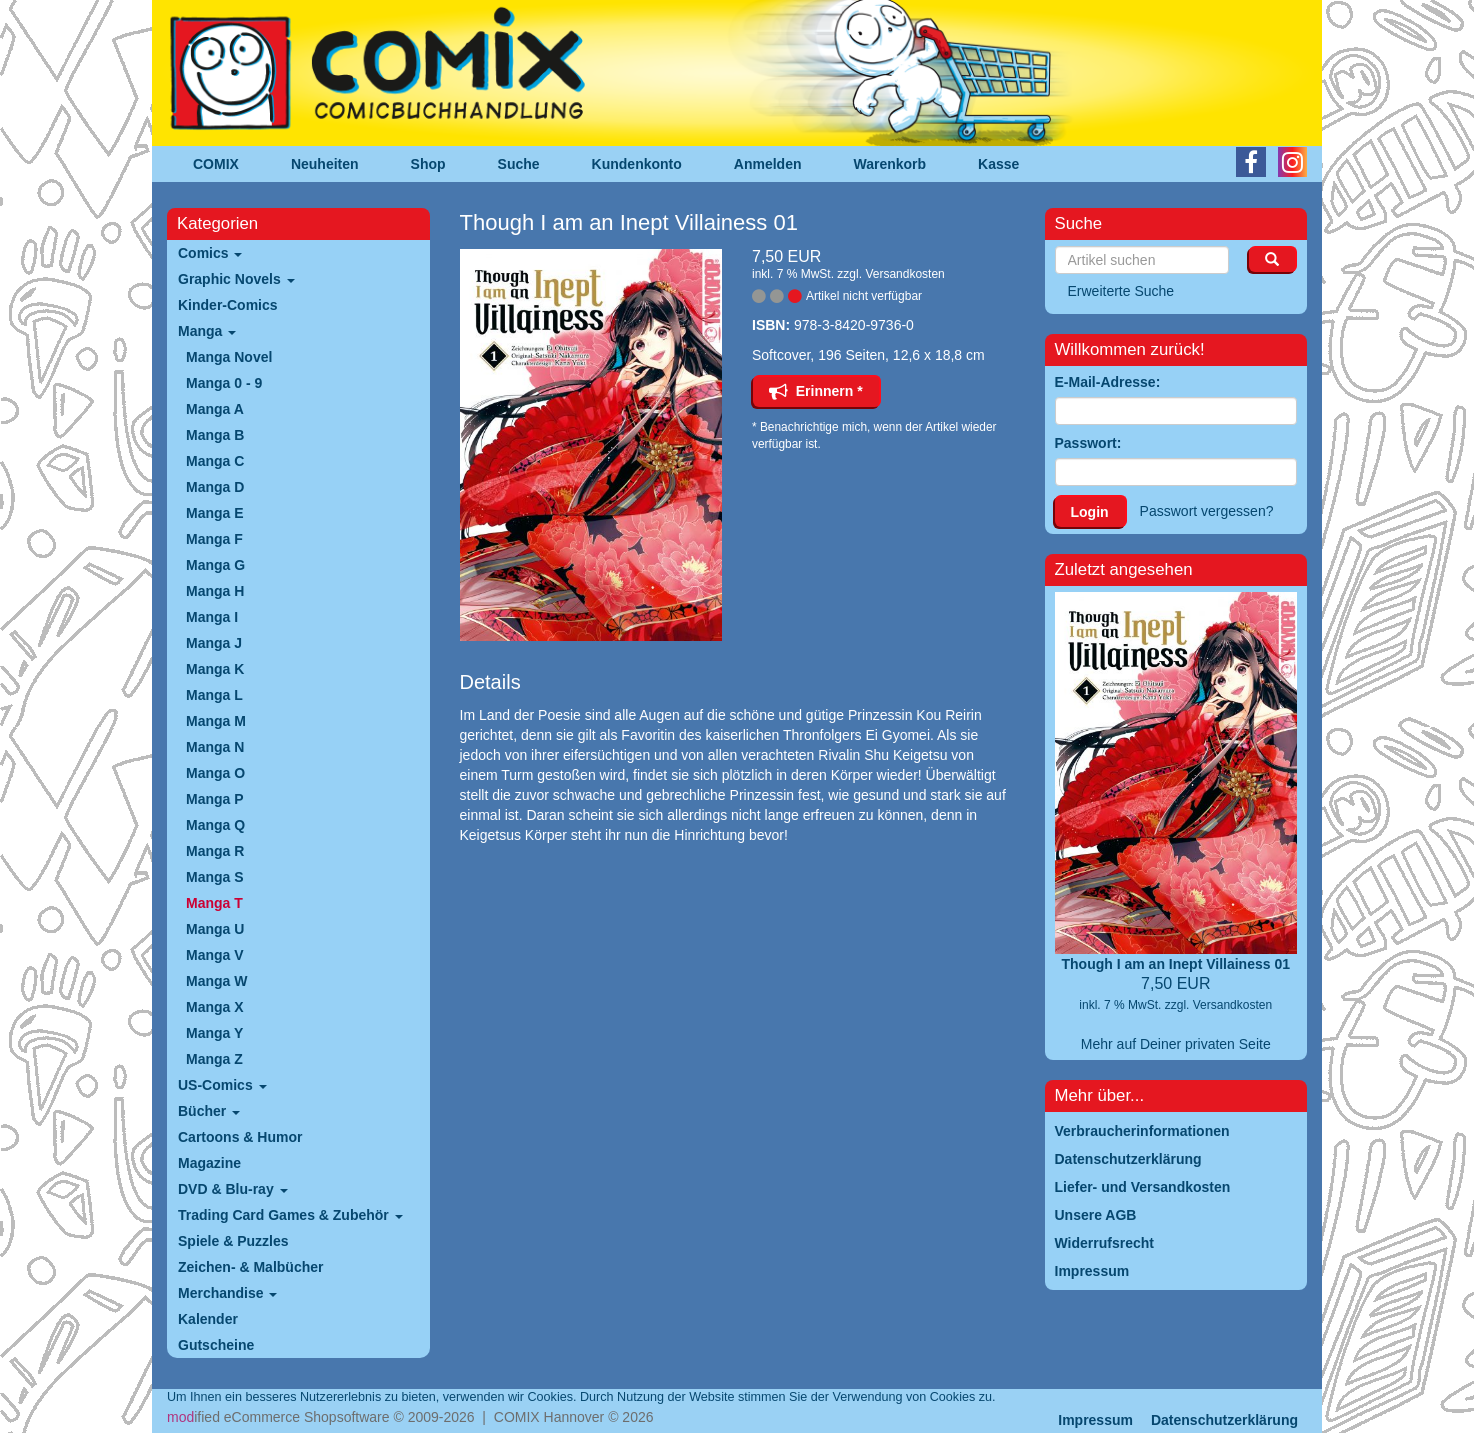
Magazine (209, 1163)
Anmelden (768, 164)
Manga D (215, 487)
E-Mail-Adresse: (1108, 382)
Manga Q (215, 825)
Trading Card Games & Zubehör (290, 1215)
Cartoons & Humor (240, 1137)
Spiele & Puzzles (233, 1241)
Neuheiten (325, 164)
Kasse (998, 164)
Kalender (208, 1319)
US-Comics (222, 1085)
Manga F (214, 539)
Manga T (214, 903)
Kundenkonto (637, 164)
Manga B (215, 435)
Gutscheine (216, 1345)
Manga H (215, 591)
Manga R (215, 851)
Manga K (215, 669)
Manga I (212, 617)
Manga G (215, 565)
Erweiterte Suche (1121, 291)
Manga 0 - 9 (224, 383)
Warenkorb (890, 164)
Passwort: (1088, 443)
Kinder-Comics (228, 305)
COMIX (216, 164)
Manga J (214, 643)
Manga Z (214, 1059)
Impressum (1095, 1420)
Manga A (215, 409)
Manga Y (214, 1033)
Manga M (216, 721)
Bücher (209, 1111)
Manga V (215, 955)
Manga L (214, 695)
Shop (428, 164)
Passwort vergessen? (1207, 511)
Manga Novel (229, 357)
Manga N (215, 747)
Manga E (215, 513)
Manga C (215, 461)
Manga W (216, 981)
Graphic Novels (236, 279)
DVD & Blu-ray (233, 1189)
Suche (519, 164)
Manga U (215, 929)
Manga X (215, 1007)
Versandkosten (904, 274)
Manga (207, 331)
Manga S (215, 877)
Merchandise (227, 1293)
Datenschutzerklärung (1224, 1420)
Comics (210, 253)
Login (1090, 512)
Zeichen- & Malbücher (250, 1267)
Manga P (215, 799)
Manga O (215, 773)
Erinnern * (816, 391)
